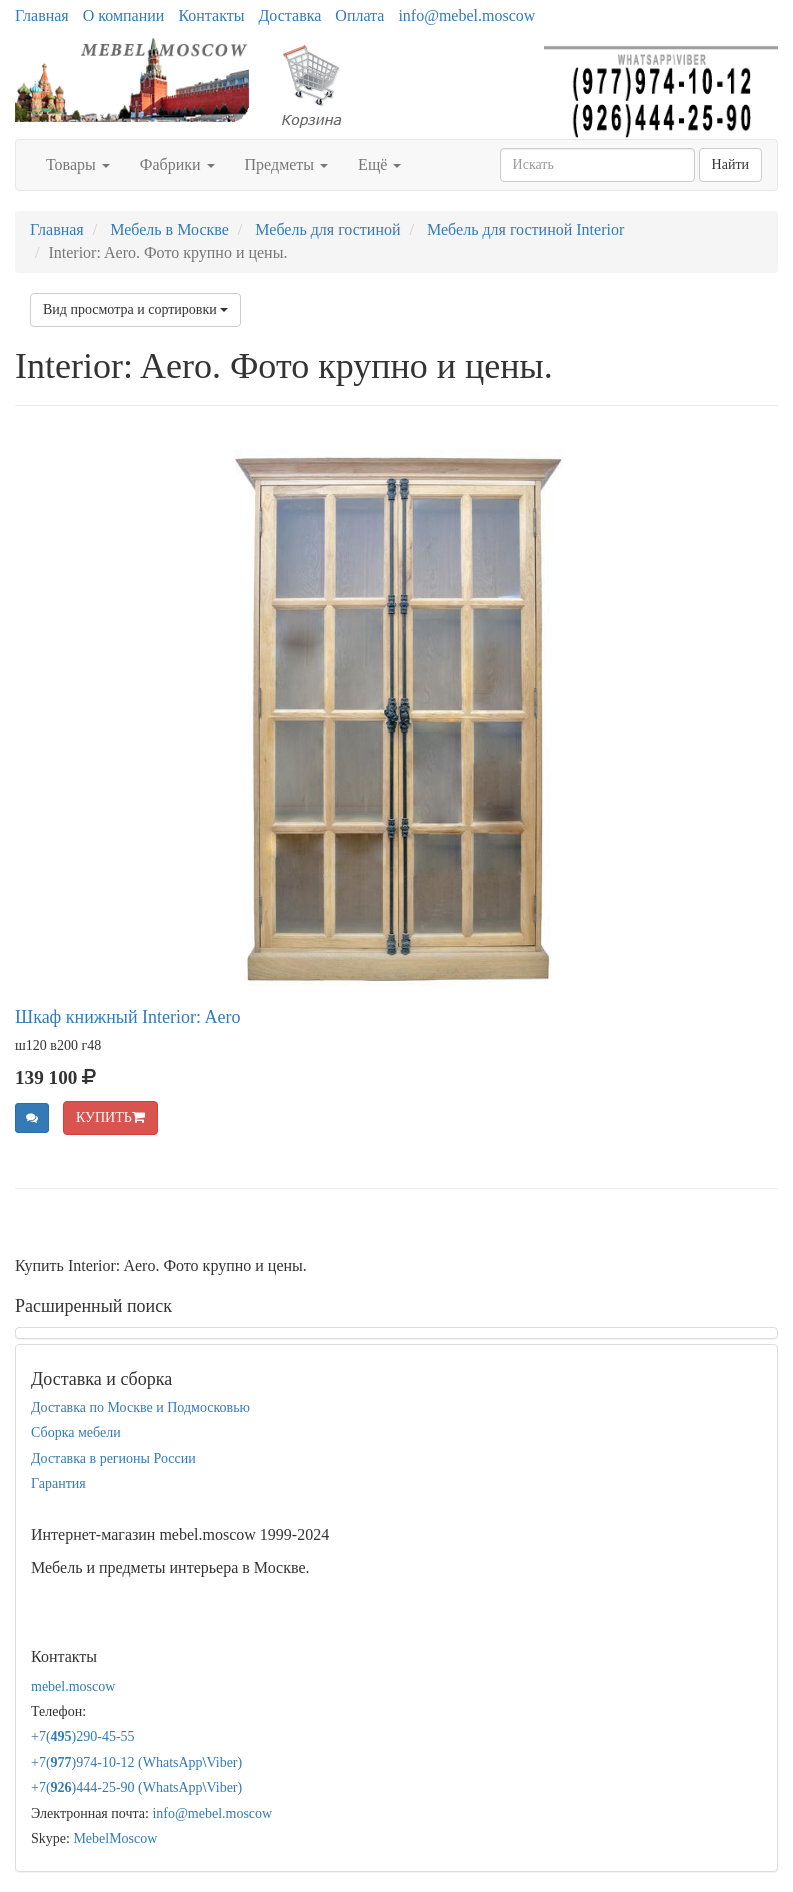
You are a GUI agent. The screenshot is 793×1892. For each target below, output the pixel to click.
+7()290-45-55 (83, 1736)
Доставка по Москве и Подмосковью (140, 1407)
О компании (124, 15)
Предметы (287, 164)
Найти (730, 164)
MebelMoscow (115, 1838)
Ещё (379, 164)
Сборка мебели (76, 1432)
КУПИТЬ (110, 1117)
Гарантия (58, 1483)
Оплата (359, 15)
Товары (78, 164)
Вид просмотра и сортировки (135, 309)
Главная (42, 15)
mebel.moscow (73, 1686)
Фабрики (177, 164)
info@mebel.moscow (466, 15)
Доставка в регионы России (113, 1458)
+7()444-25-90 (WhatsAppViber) (136, 1787)
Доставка (289, 15)
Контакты (211, 15)
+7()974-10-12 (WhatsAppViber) (136, 1762)
